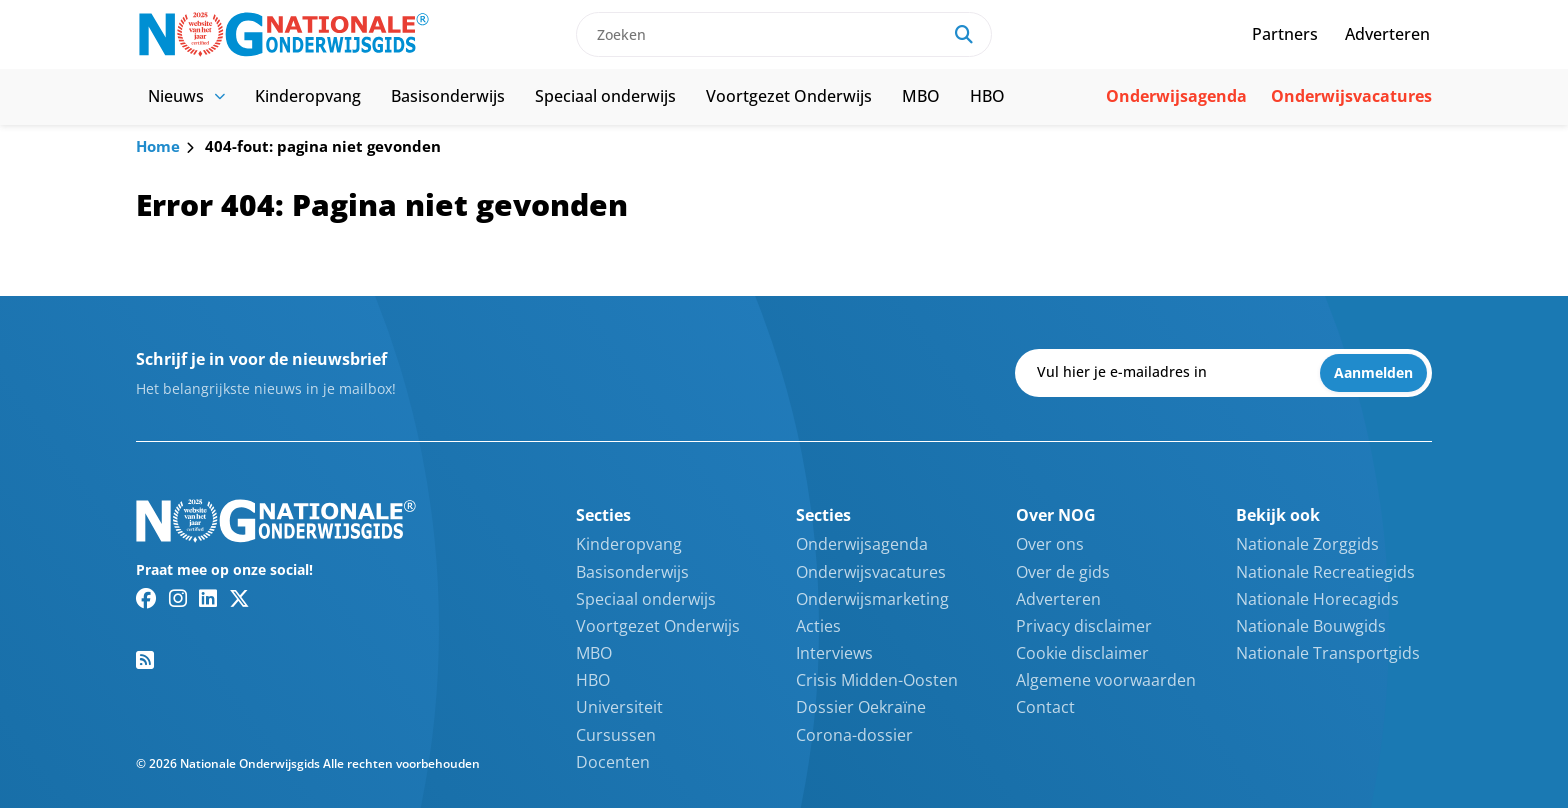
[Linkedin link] (208, 598)
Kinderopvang (308, 96)
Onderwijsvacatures (1351, 96)
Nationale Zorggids (1307, 544)
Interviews (834, 653)
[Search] (964, 34)
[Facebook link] (146, 598)
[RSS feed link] (145, 660)
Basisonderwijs (448, 96)
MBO (921, 96)
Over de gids (1063, 572)
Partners (1285, 34)
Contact (1045, 707)
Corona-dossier (854, 735)
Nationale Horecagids (1317, 599)
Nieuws (186, 96)
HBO (987, 96)
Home (158, 146)
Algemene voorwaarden (1106, 680)
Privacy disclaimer (1084, 626)
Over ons (1050, 544)
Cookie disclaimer (1082, 653)
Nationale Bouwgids (1311, 626)
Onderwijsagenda (1176, 96)
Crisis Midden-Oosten (877, 680)
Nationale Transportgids (1328, 653)
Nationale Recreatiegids (1325, 572)
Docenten (613, 762)
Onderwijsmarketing (872, 599)
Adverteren (1387, 34)
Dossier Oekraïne (861, 707)
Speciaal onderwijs (605, 96)
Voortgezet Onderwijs (789, 96)
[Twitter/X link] (239, 598)
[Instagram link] (178, 598)
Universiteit (619, 707)
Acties (818, 626)
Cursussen (616, 735)
